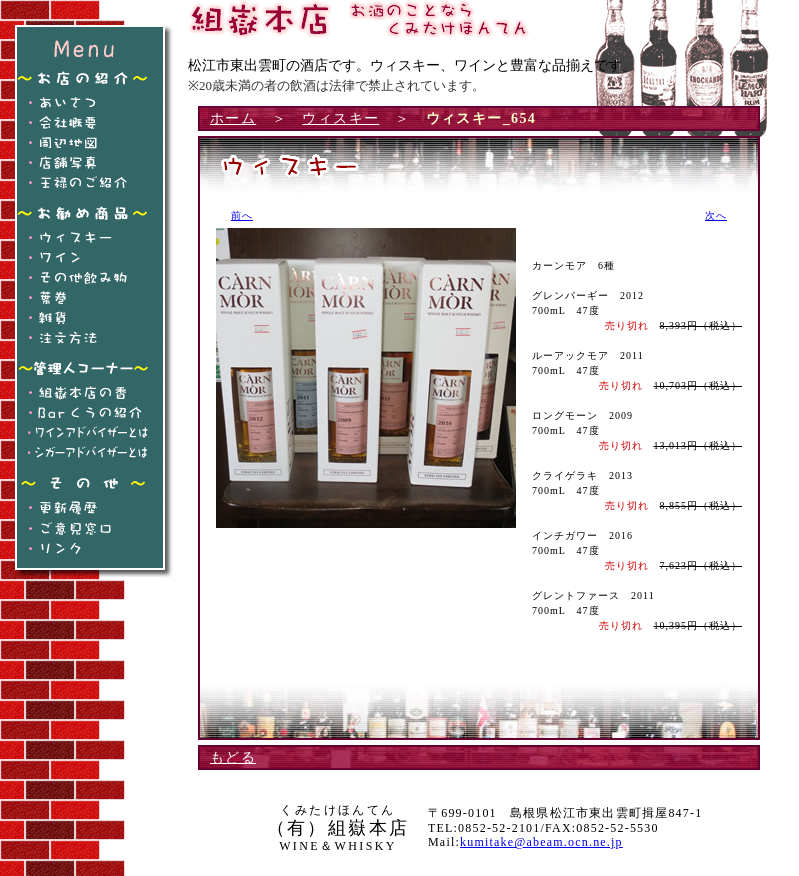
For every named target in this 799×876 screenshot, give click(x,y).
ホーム (233, 118)
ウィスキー (340, 118)
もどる (233, 757)
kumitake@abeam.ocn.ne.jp (541, 842)
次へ (716, 215)
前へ (242, 215)
